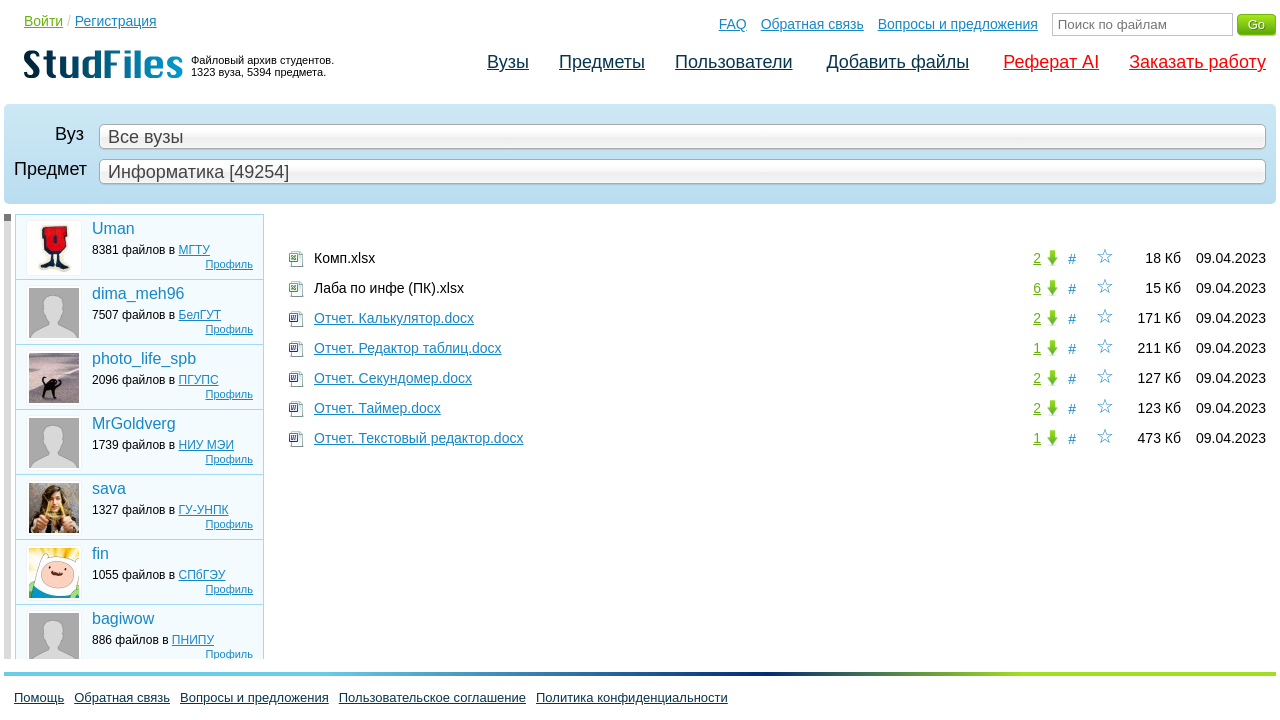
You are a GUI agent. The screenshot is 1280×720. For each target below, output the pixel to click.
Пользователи (733, 62)
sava (109, 488)
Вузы (508, 62)
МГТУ (194, 250)
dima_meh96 (138, 293)
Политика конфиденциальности (632, 697)
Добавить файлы (897, 62)
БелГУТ (200, 315)
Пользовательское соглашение (432, 697)
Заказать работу (1197, 62)
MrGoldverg (134, 423)
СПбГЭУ (202, 575)
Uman (113, 228)
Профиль (230, 264)
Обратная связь (812, 24)
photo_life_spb (144, 358)
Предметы (602, 62)
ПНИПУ (193, 640)
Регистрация (116, 21)
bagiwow (123, 618)
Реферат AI (1051, 62)
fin (100, 553)
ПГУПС (199, 380)
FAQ (733, 24)
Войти (43, 21)
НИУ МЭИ (207, 445)
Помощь (39, 697)
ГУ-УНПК (204, 510)
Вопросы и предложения (958, 24)
